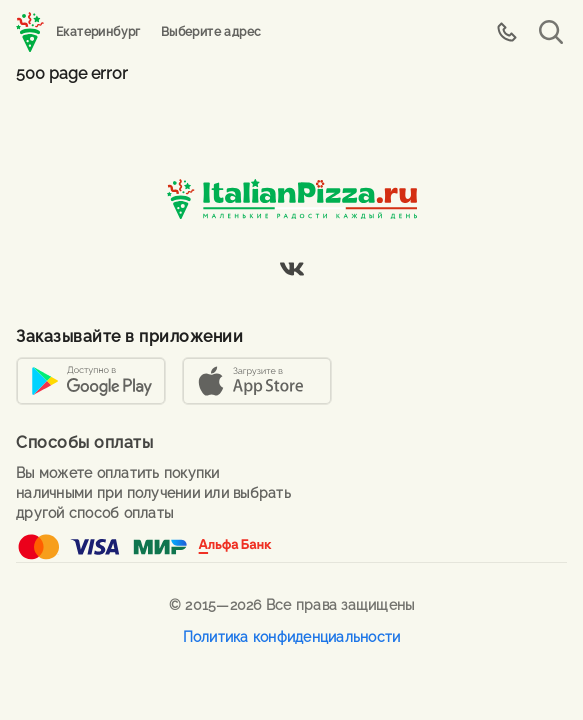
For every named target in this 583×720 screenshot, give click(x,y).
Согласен (526, 615)
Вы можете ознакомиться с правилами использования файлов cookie (241, 615)
